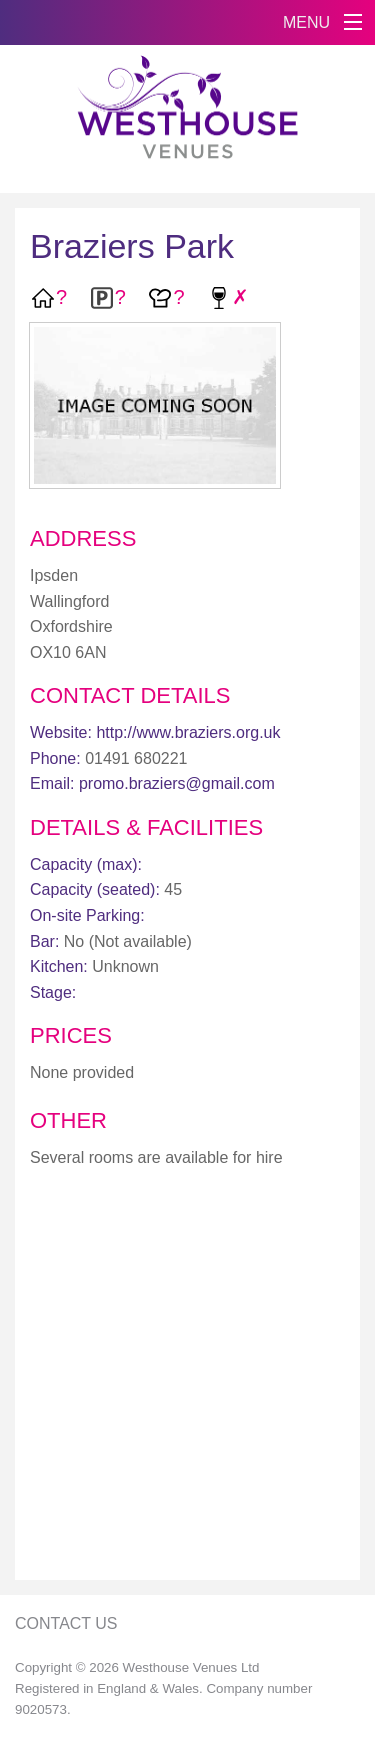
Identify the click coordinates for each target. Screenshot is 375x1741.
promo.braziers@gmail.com (177, 783)
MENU (306, 22)
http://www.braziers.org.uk (188, 732)
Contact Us (66, 1623)
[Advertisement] (187, 1377)
